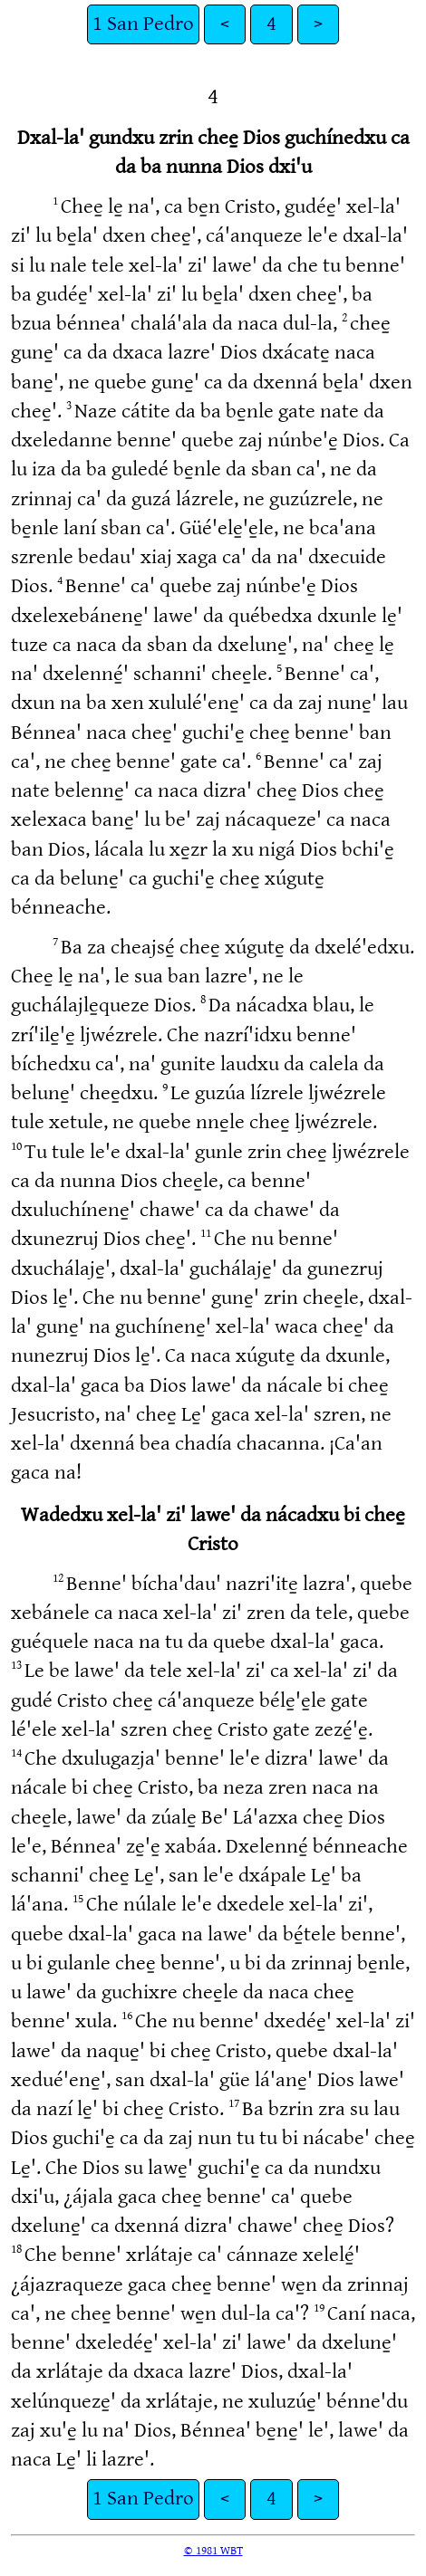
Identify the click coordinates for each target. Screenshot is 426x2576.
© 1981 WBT (213, 2550)
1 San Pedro (143, 24)
